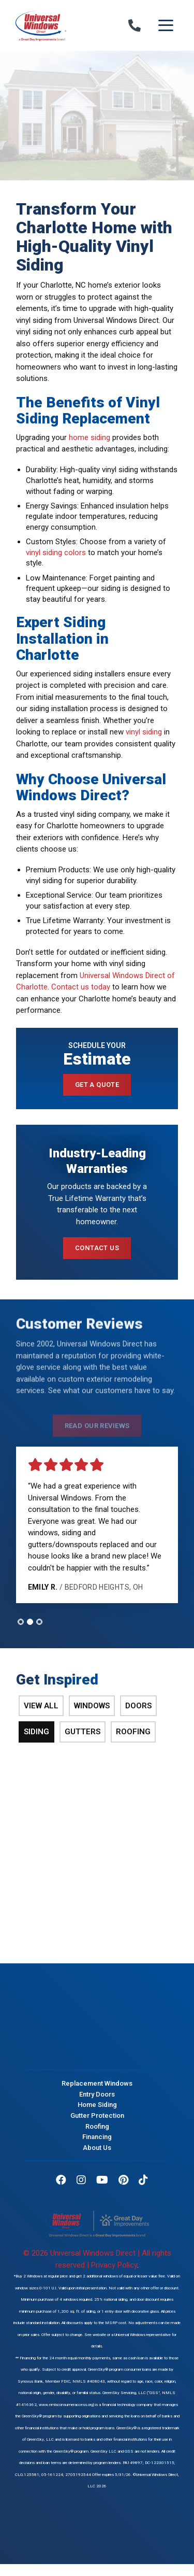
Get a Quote (97, 1084)
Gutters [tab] (82, 1731)
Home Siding (97, 2104)
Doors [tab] (138, 1705)
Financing (97, 2137)
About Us (97, 2147)
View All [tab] (41, 1705)
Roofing (97, 2126)
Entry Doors (97, 2094)
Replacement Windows (97, 2083)
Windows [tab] (92, 1705)
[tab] (21, 1622)
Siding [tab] (36, 1731)
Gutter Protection (97, 2115)
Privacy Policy (114, 2265)
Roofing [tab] (133, 1731)
